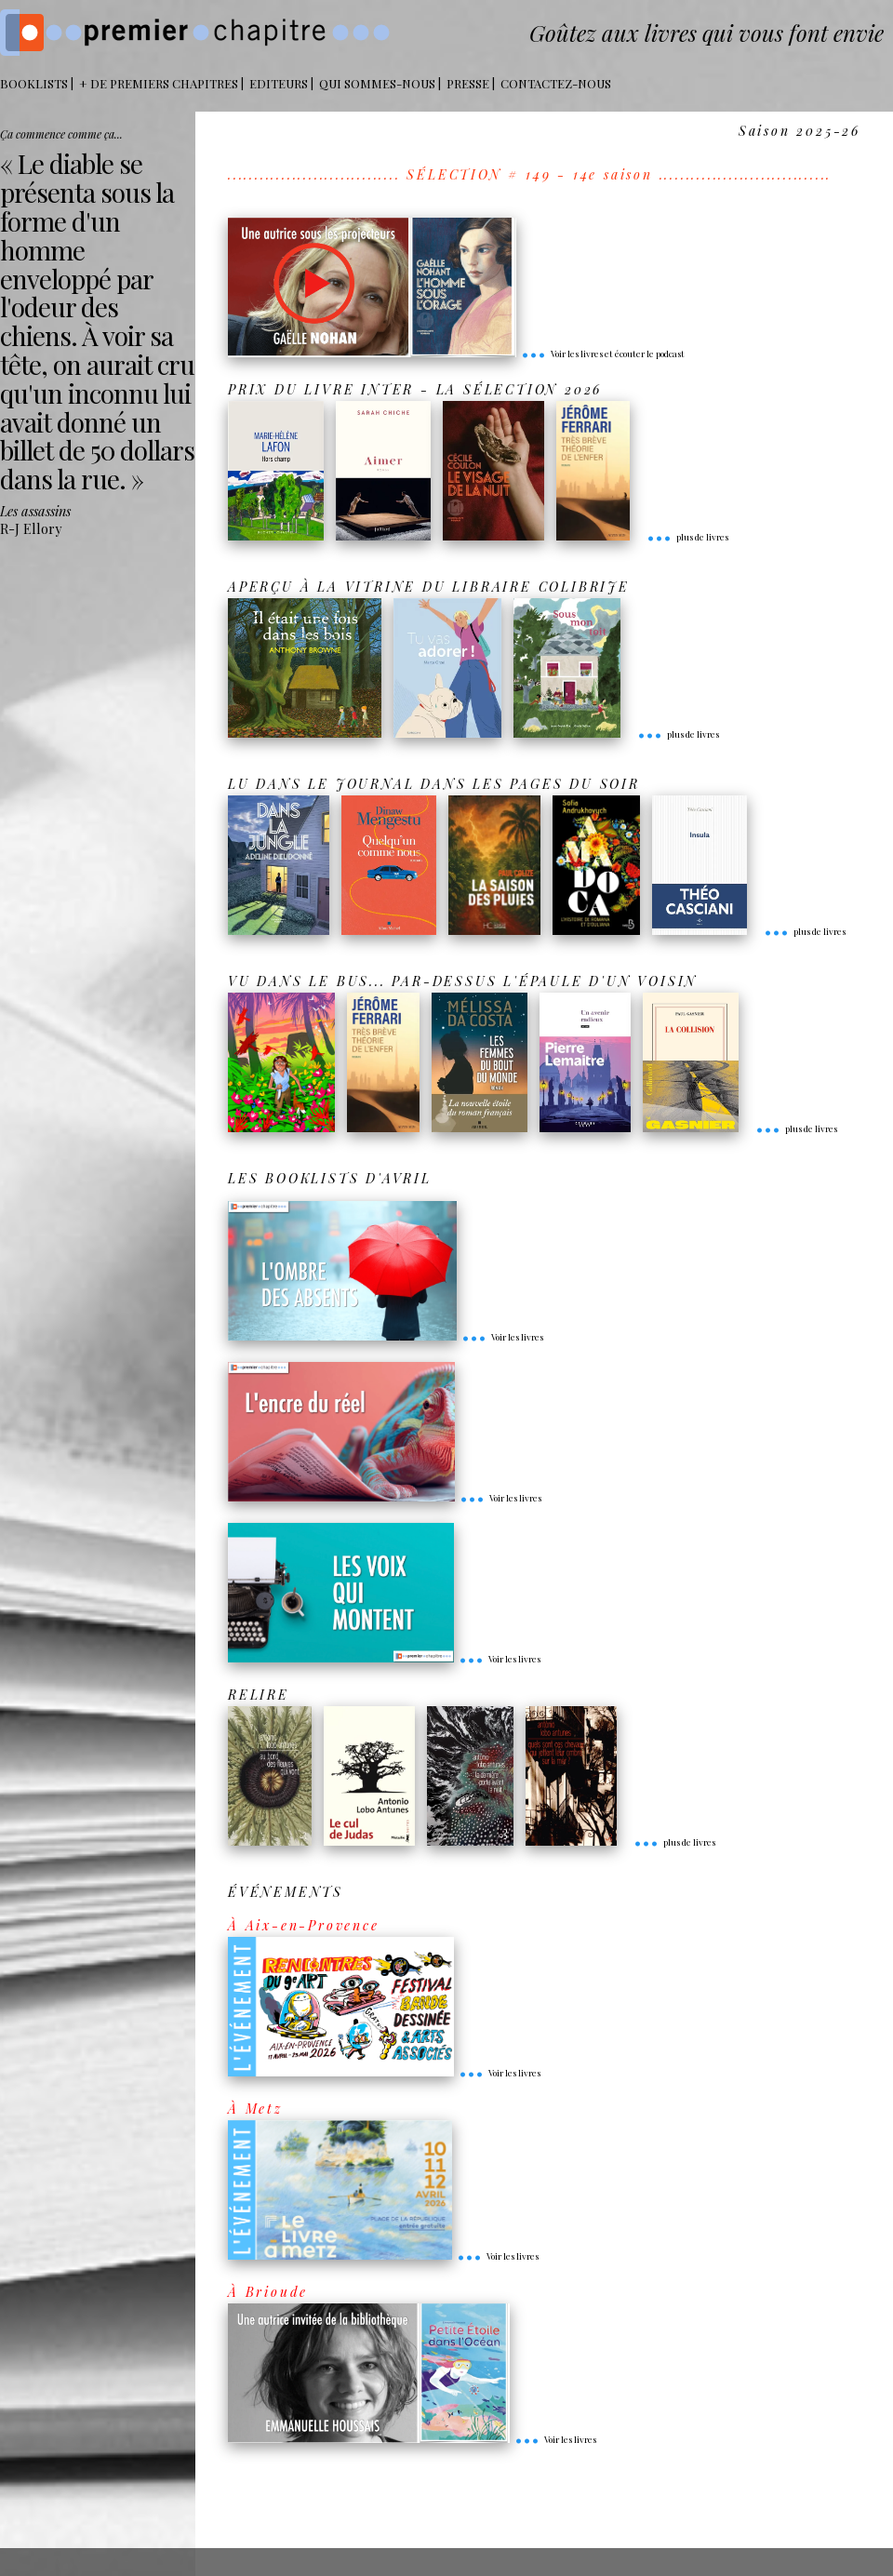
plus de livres (687, 536)
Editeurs (278, 83)
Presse (467, 83)
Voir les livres (502, 1336)
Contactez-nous (555, 83)
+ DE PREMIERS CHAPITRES (158, 83)
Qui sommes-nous (377, 83)
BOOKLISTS (34, 83)
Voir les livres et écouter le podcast (603, 353)
